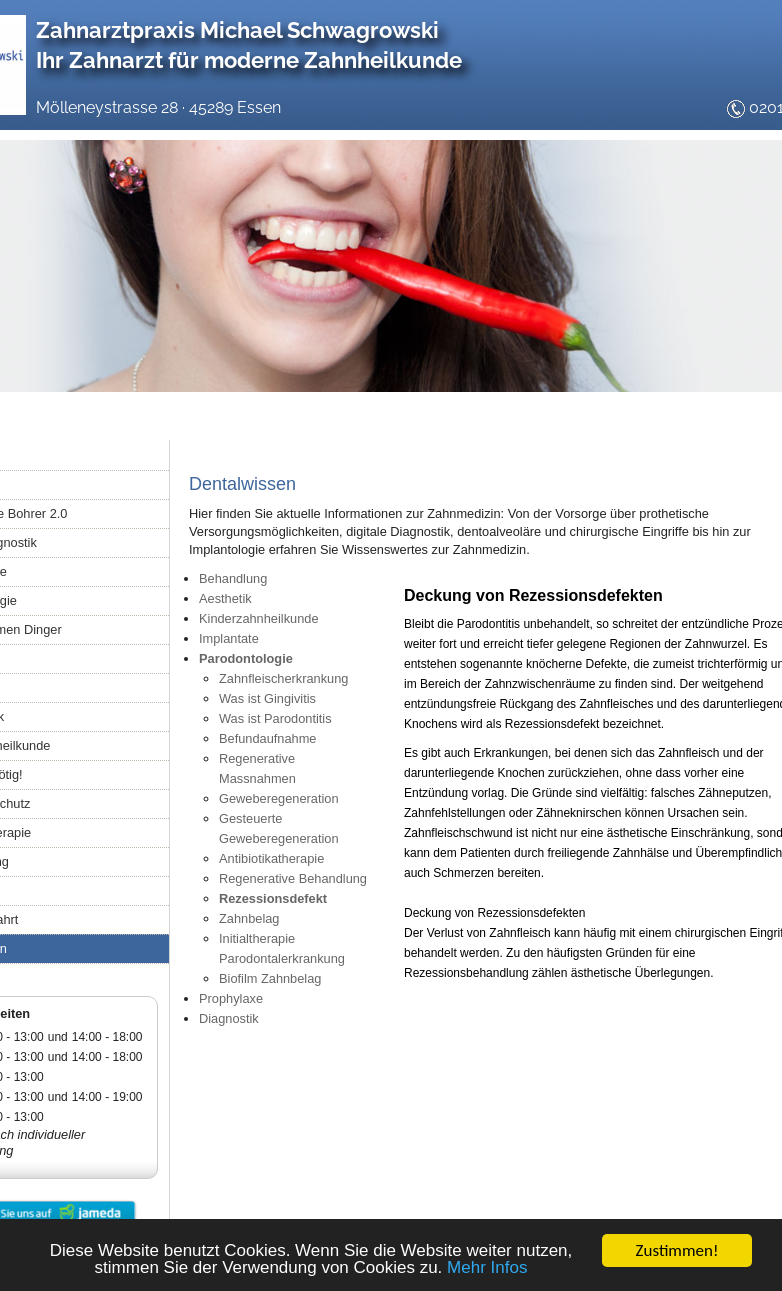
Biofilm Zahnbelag (270, 978)
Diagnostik (229, 1018)
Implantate (229, 638)
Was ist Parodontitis (275, 718)
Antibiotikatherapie (271, 858)
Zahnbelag (249, 918)
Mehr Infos (487, 1268)
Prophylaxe (231, 998)
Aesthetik (225, 598)
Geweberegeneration (279, 798)
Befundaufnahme (267, 738)
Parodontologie (246, 658)
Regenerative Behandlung (293, 878)
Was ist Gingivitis (267, 698)
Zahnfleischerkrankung (283, 678)
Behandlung (233, 578)
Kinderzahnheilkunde (259, 618)
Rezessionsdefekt (273, 898)
